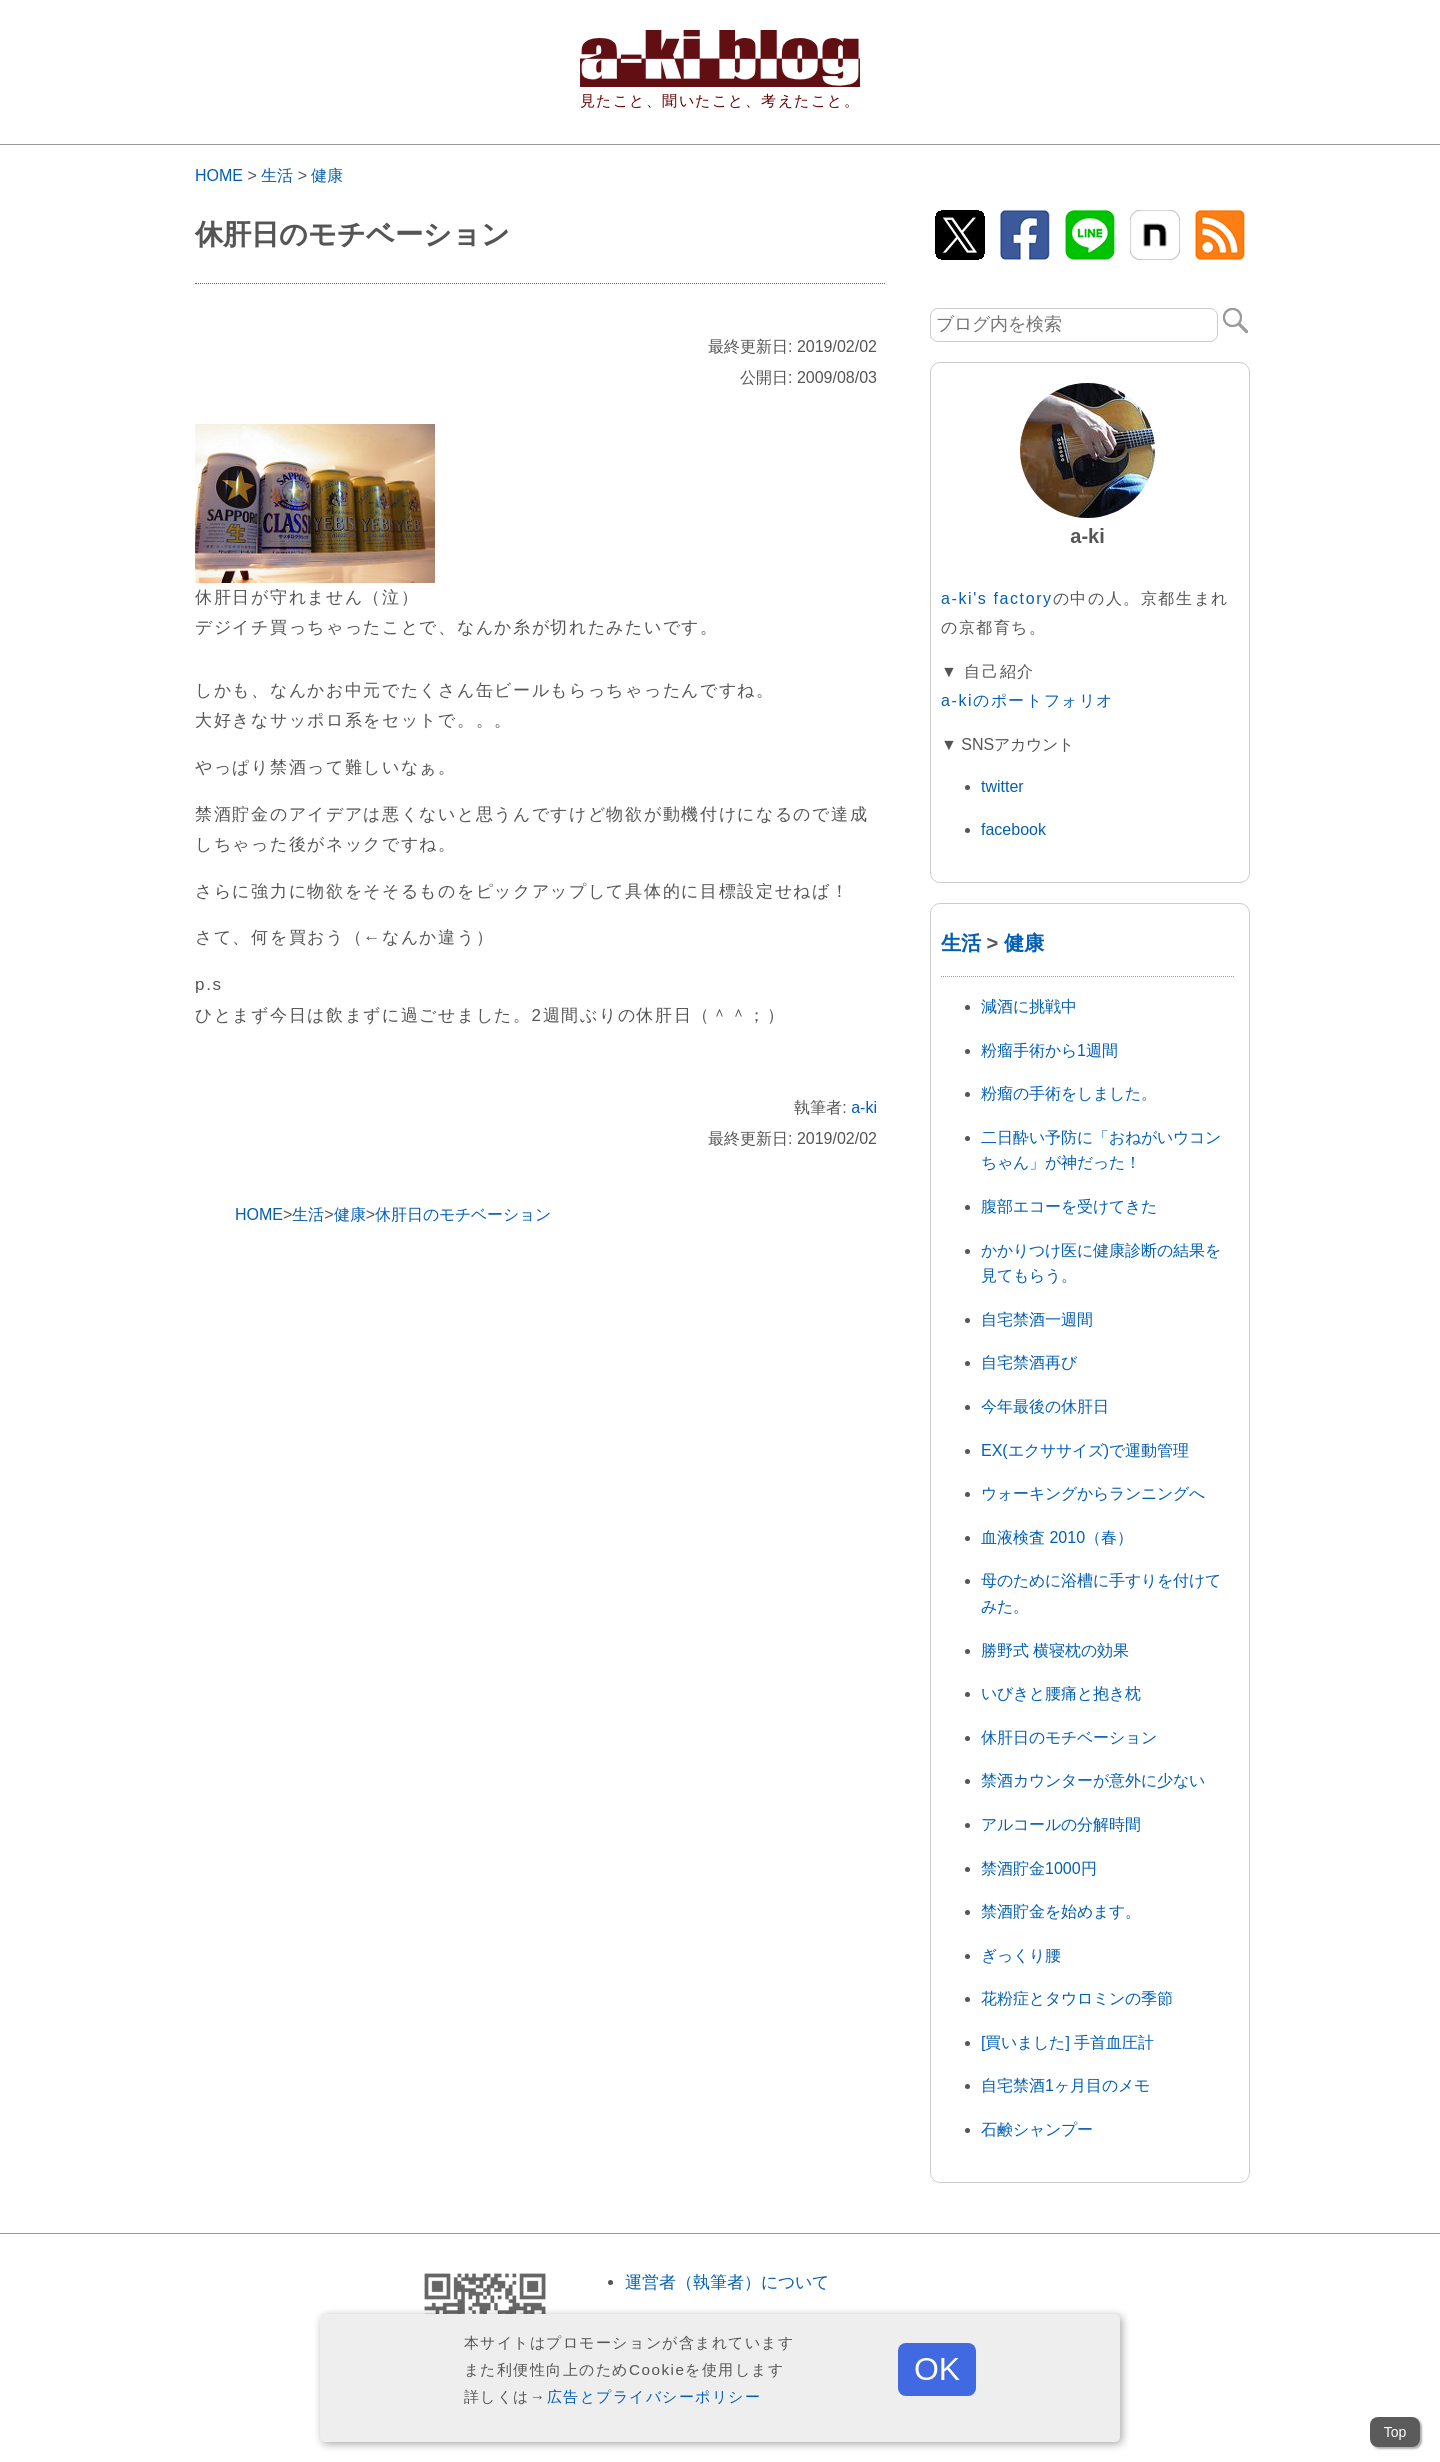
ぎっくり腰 (1021, 1955)
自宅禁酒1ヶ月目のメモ (1065, 2085)
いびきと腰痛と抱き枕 (1061, 1693)
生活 (277, 175)
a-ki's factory (997, 598)
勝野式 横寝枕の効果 (1055, 1650)
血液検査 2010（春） (1057, 1537)
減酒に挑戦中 (1029, 1006)
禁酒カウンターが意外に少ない (1093, 1780)
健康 (327, 175)
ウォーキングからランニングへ (1093, 1493)
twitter (1002, 786)
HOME (219, 175)
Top (1395, 2432)
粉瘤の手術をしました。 (1069, 1093)
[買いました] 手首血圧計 (1067, 2042)
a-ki (864, 1107)
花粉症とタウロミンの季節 (1077, 1998)
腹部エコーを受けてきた (1069, 1206)
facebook (1013, 829)
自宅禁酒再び (1029, 1362)
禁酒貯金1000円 (1039, 1868)
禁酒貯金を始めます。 (1061, 1911)
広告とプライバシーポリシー (654, 2396)
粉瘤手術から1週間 (1049, 1050)
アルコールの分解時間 (1061, 1824)
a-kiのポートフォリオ (1027, 700)
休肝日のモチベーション (1069, 1737)
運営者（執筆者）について (727, 2282)
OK (937, 2369)
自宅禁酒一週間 (1037, 1319)
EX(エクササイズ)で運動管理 (1085, 1450)
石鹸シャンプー (1037, 2129)
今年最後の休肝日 (1045, 1406)
